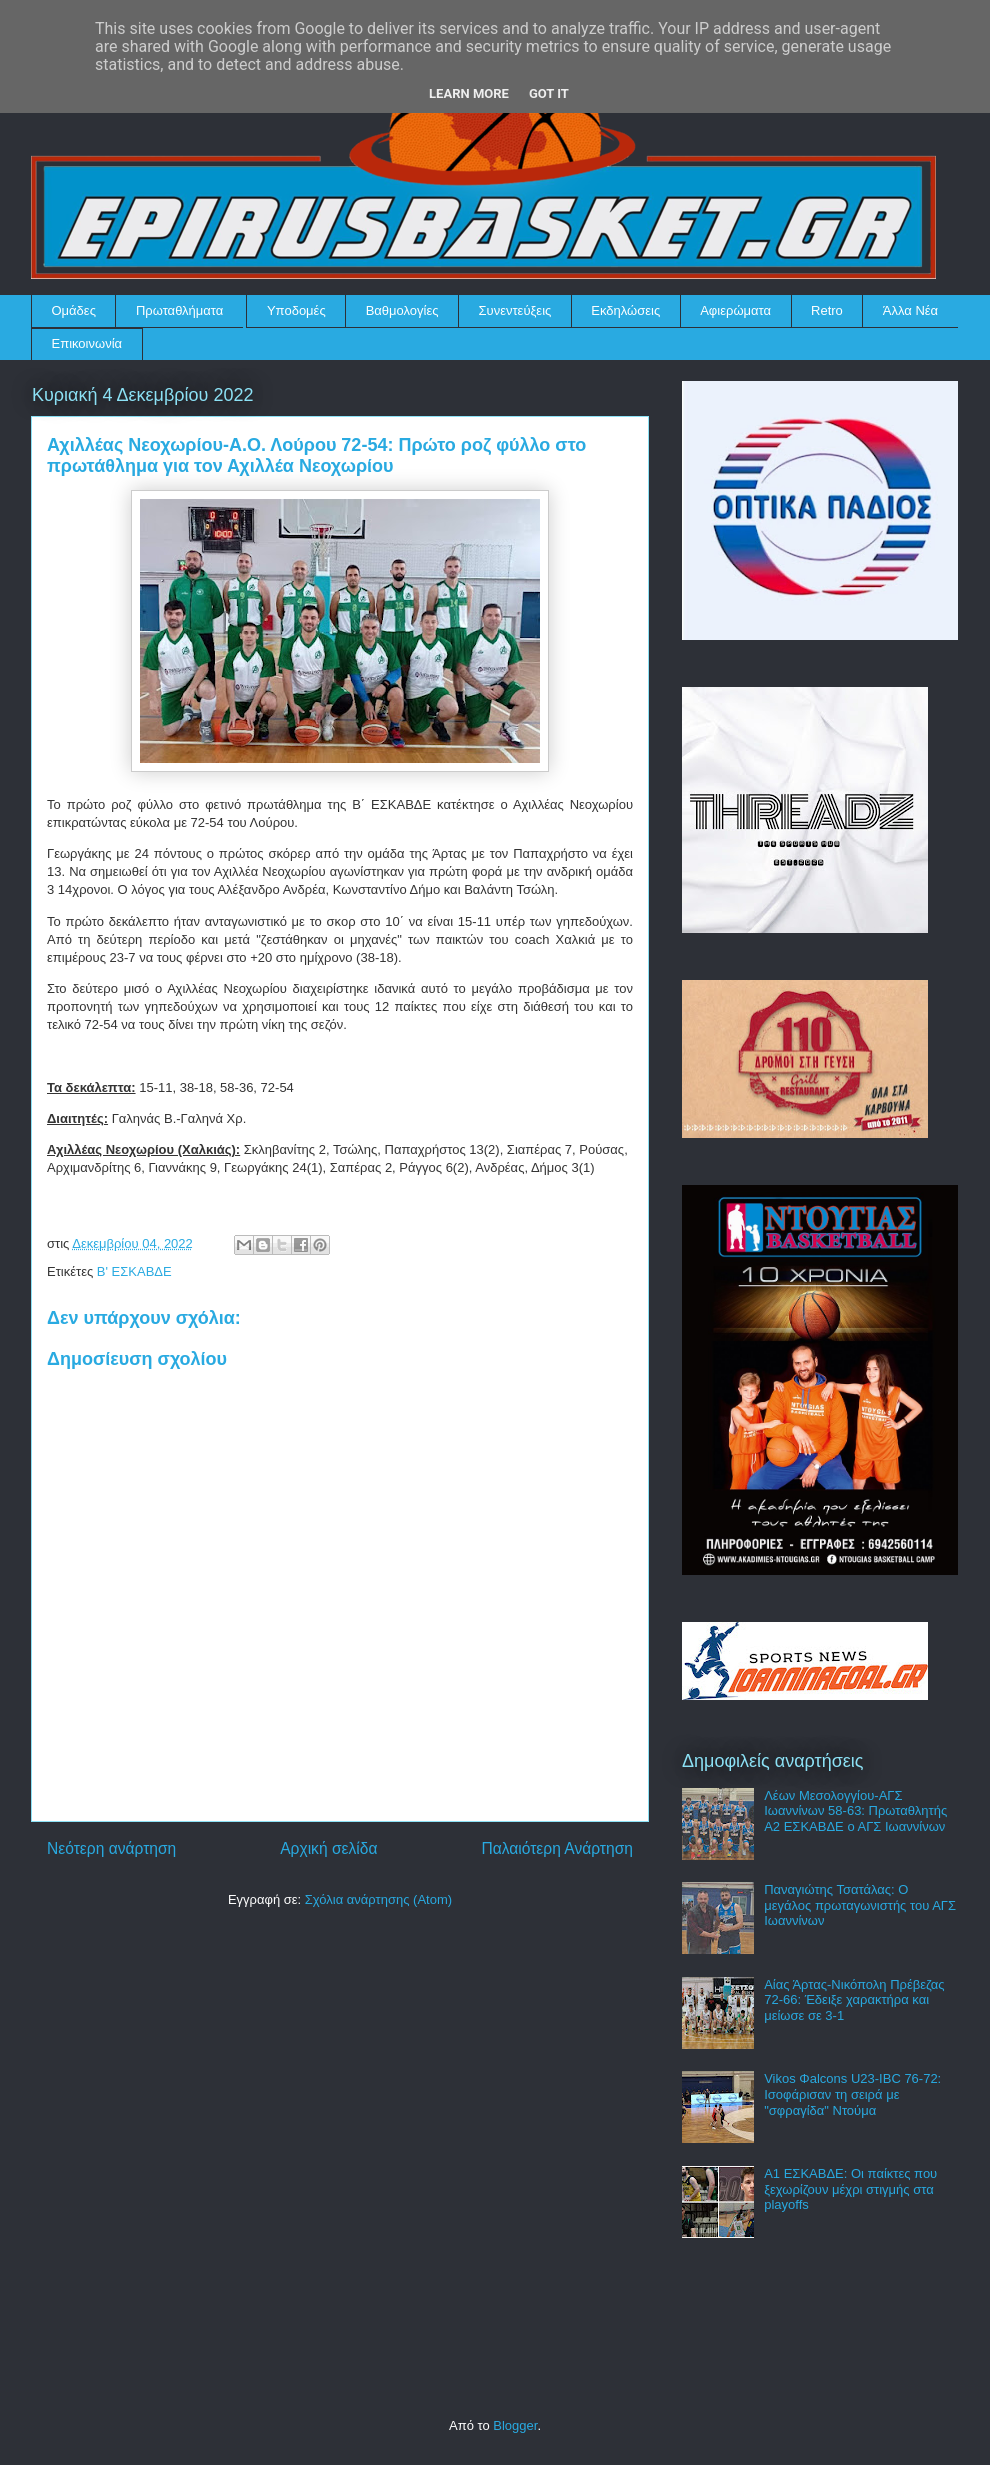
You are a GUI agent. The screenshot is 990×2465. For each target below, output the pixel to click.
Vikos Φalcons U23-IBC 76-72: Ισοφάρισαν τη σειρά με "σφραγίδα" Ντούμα (852, 2094)
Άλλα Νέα (910, 310)
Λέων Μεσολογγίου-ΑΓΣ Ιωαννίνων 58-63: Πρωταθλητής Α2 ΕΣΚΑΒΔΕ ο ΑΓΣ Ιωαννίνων (855, 1811)
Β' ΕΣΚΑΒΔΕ (134, 1271)
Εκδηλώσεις (625, 310)
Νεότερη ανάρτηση (111, 1848)
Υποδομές (296, 310)
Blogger (515, 2425)
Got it (549, 93)
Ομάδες (74, 310)
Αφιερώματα (735, 310)
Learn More (469, 93)
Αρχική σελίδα (328, 1848)
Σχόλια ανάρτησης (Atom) (378, 1899)
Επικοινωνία (87, 343)
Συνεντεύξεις (515, 310)
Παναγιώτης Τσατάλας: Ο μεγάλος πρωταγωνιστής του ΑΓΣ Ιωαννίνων (860, 1905)
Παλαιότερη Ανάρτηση (557, 1848)
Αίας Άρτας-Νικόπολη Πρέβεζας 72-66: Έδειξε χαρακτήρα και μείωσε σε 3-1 (854, 2000)
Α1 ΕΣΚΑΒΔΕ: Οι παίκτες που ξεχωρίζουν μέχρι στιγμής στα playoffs (850, 2189)
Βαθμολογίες (402, 310)
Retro (827, 310)
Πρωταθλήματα (179, 310)
